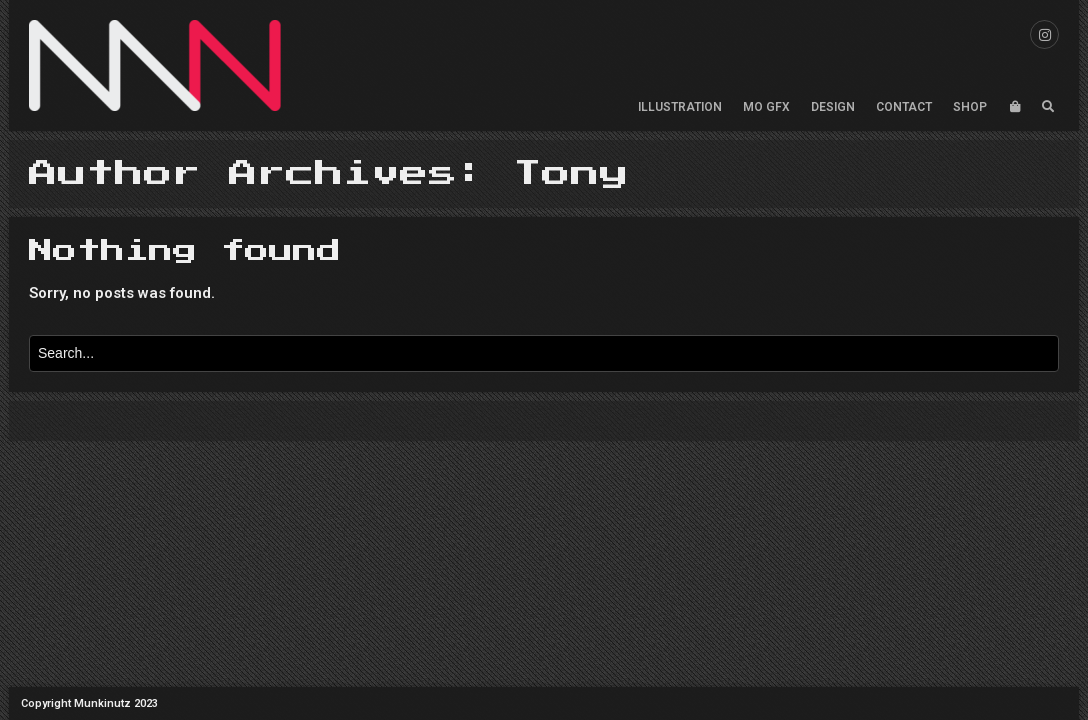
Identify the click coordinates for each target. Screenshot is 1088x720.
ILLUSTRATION (680, 107)
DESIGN (833, 107)
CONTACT (904, 107)
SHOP (970, 107)
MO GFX (766, 107)
